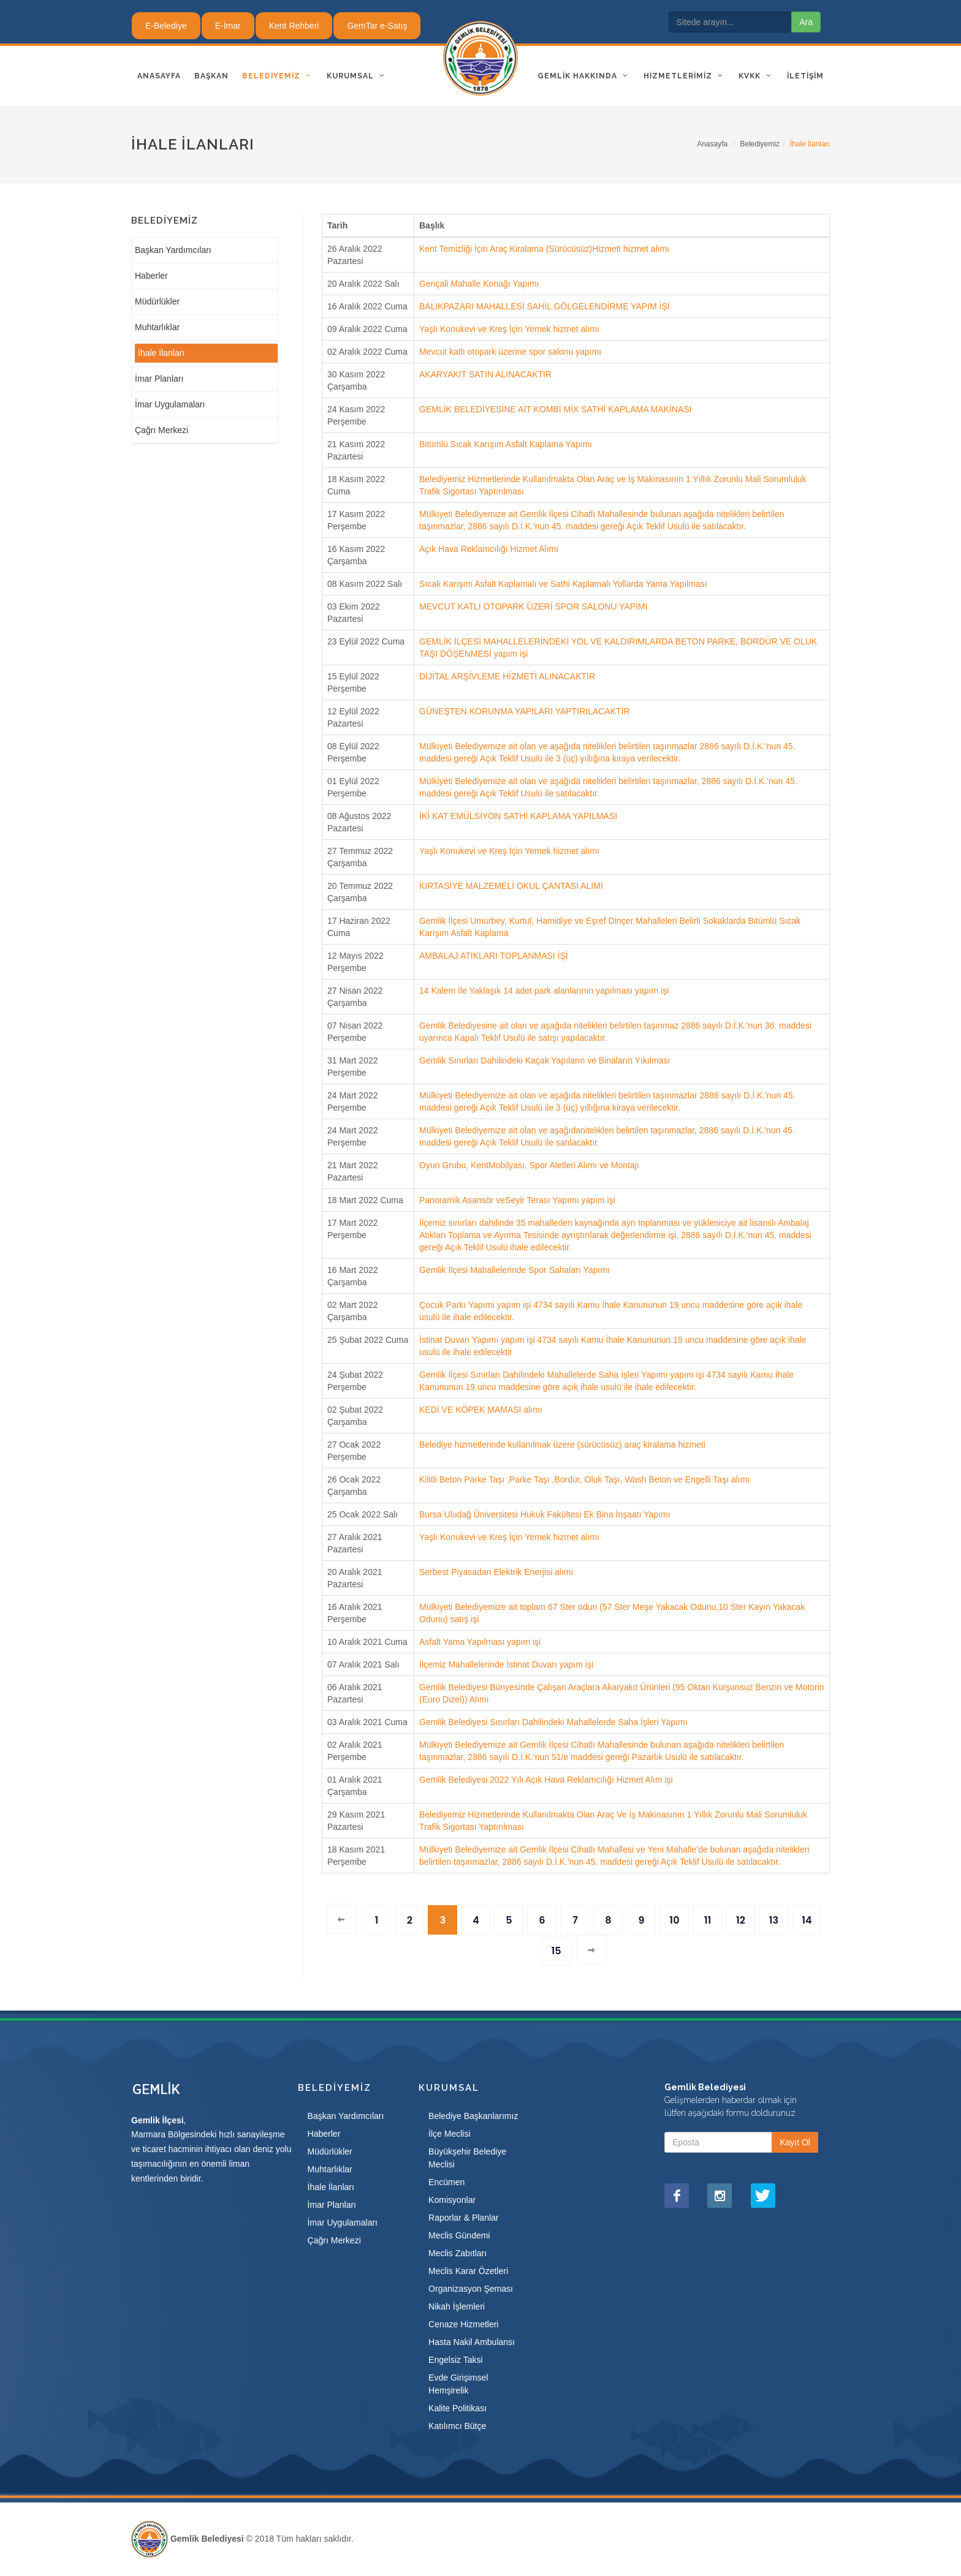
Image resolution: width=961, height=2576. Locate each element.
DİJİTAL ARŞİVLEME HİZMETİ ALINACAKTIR (507, 676)
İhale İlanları (161, 353)
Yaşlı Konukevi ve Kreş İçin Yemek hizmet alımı (509, 329)
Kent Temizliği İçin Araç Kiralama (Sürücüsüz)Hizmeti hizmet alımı (544, 249)
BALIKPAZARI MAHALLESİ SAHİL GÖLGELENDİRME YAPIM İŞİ (544, 306)
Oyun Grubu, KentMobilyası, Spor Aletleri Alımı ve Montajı (529, 1165)
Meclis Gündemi (459, 2235)
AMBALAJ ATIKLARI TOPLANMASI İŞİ (493, 956)
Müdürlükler (157, 301)
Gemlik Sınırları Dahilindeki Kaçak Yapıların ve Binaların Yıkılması (544, 1060)
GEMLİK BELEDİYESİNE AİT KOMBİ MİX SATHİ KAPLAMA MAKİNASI (555, 409)
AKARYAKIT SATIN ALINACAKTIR (485, 374)
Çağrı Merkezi (161, 430)
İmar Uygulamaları (170, 404)
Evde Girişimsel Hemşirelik (458, 2384)
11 (708, 1920)
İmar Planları (159, 378)
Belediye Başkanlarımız (473, 2116)
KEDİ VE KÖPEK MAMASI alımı (480, 1410)
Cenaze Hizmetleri (463, 2324)
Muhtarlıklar (157, 327)
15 (556, 1951)
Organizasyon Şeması (470, 2289)
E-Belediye (166, 26)
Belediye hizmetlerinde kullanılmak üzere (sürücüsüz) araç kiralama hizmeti (562, 1444)
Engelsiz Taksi (455, 2360)
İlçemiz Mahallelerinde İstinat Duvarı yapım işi (506, 1664)
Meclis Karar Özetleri (468, 2271)
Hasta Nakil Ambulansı (471, 2342)
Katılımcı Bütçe (457, 2426)
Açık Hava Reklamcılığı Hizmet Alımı (488, 549)
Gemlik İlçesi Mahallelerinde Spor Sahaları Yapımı (514, 1270)
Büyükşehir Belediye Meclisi (467, 2158)
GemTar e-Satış (377, 26)
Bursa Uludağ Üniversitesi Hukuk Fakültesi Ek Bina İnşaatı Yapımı (544, 1514)
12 (740, 1920)
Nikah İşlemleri (456, 2306)
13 (773, 1920)
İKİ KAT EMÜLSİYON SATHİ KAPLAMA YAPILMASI (518, 816)
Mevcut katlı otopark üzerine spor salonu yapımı (510, 352)
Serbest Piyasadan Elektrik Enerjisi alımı (496, 1572)
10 (674, 1920)
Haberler (151, 276)
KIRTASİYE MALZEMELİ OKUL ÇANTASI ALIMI (511, 886)
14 (806, 1920)
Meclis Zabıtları (457, 2253)
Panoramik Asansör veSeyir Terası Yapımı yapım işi (517, 1200)
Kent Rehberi (294, 26)
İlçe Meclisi (449, 2134)
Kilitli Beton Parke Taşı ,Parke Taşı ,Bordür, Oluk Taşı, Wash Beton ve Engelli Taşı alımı (584, 1479)
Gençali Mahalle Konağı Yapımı (479, 284)
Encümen (446, 2182)
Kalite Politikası (457, 2408)
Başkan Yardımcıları (173, 250)
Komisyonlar (452, 2200)
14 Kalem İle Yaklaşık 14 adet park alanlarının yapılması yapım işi (544, 990)
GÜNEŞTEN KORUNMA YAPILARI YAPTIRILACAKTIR (524, 711)
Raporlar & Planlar (463, 2218)
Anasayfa (712, 144)
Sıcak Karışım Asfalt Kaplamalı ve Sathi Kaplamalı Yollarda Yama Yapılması (563, 584)
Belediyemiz (760, 144)
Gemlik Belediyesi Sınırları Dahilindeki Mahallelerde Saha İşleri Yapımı (553, 1722)
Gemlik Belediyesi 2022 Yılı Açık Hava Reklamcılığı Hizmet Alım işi (546, 1780)
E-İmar (228, 26)
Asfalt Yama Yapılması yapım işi (480, 1642)
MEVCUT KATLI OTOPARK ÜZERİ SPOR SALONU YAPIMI (533, 606)
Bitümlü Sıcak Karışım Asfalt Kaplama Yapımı (505, 444)
